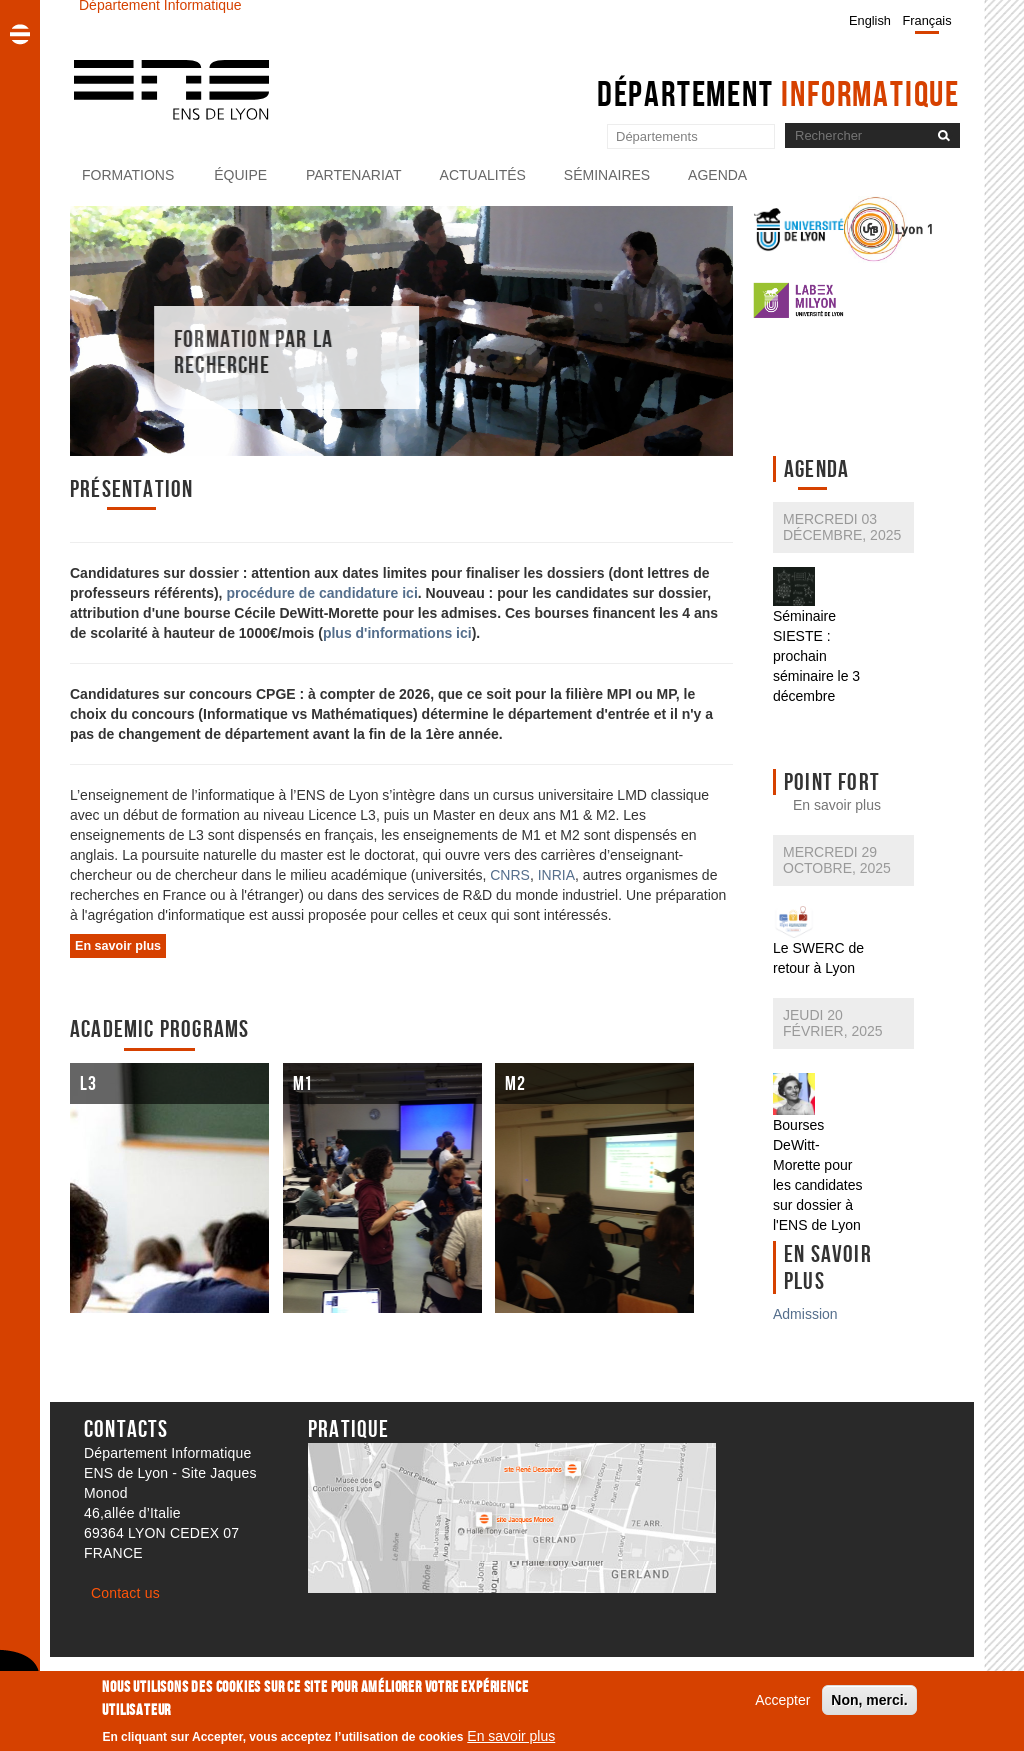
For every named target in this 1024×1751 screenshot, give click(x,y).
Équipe (240, 175)
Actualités (483, 175)
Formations (128, 175)
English (870, 20)
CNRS (510, 875)
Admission (805, 1314)
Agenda (717, 175)
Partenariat (354, 175)
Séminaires (607, 175)
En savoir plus (837, 805)
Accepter (782, 1704)
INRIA (556, 875)
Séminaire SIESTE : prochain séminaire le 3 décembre (816, 656)
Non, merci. (869, 1704)
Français (927, 20)
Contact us (125, 1593)
